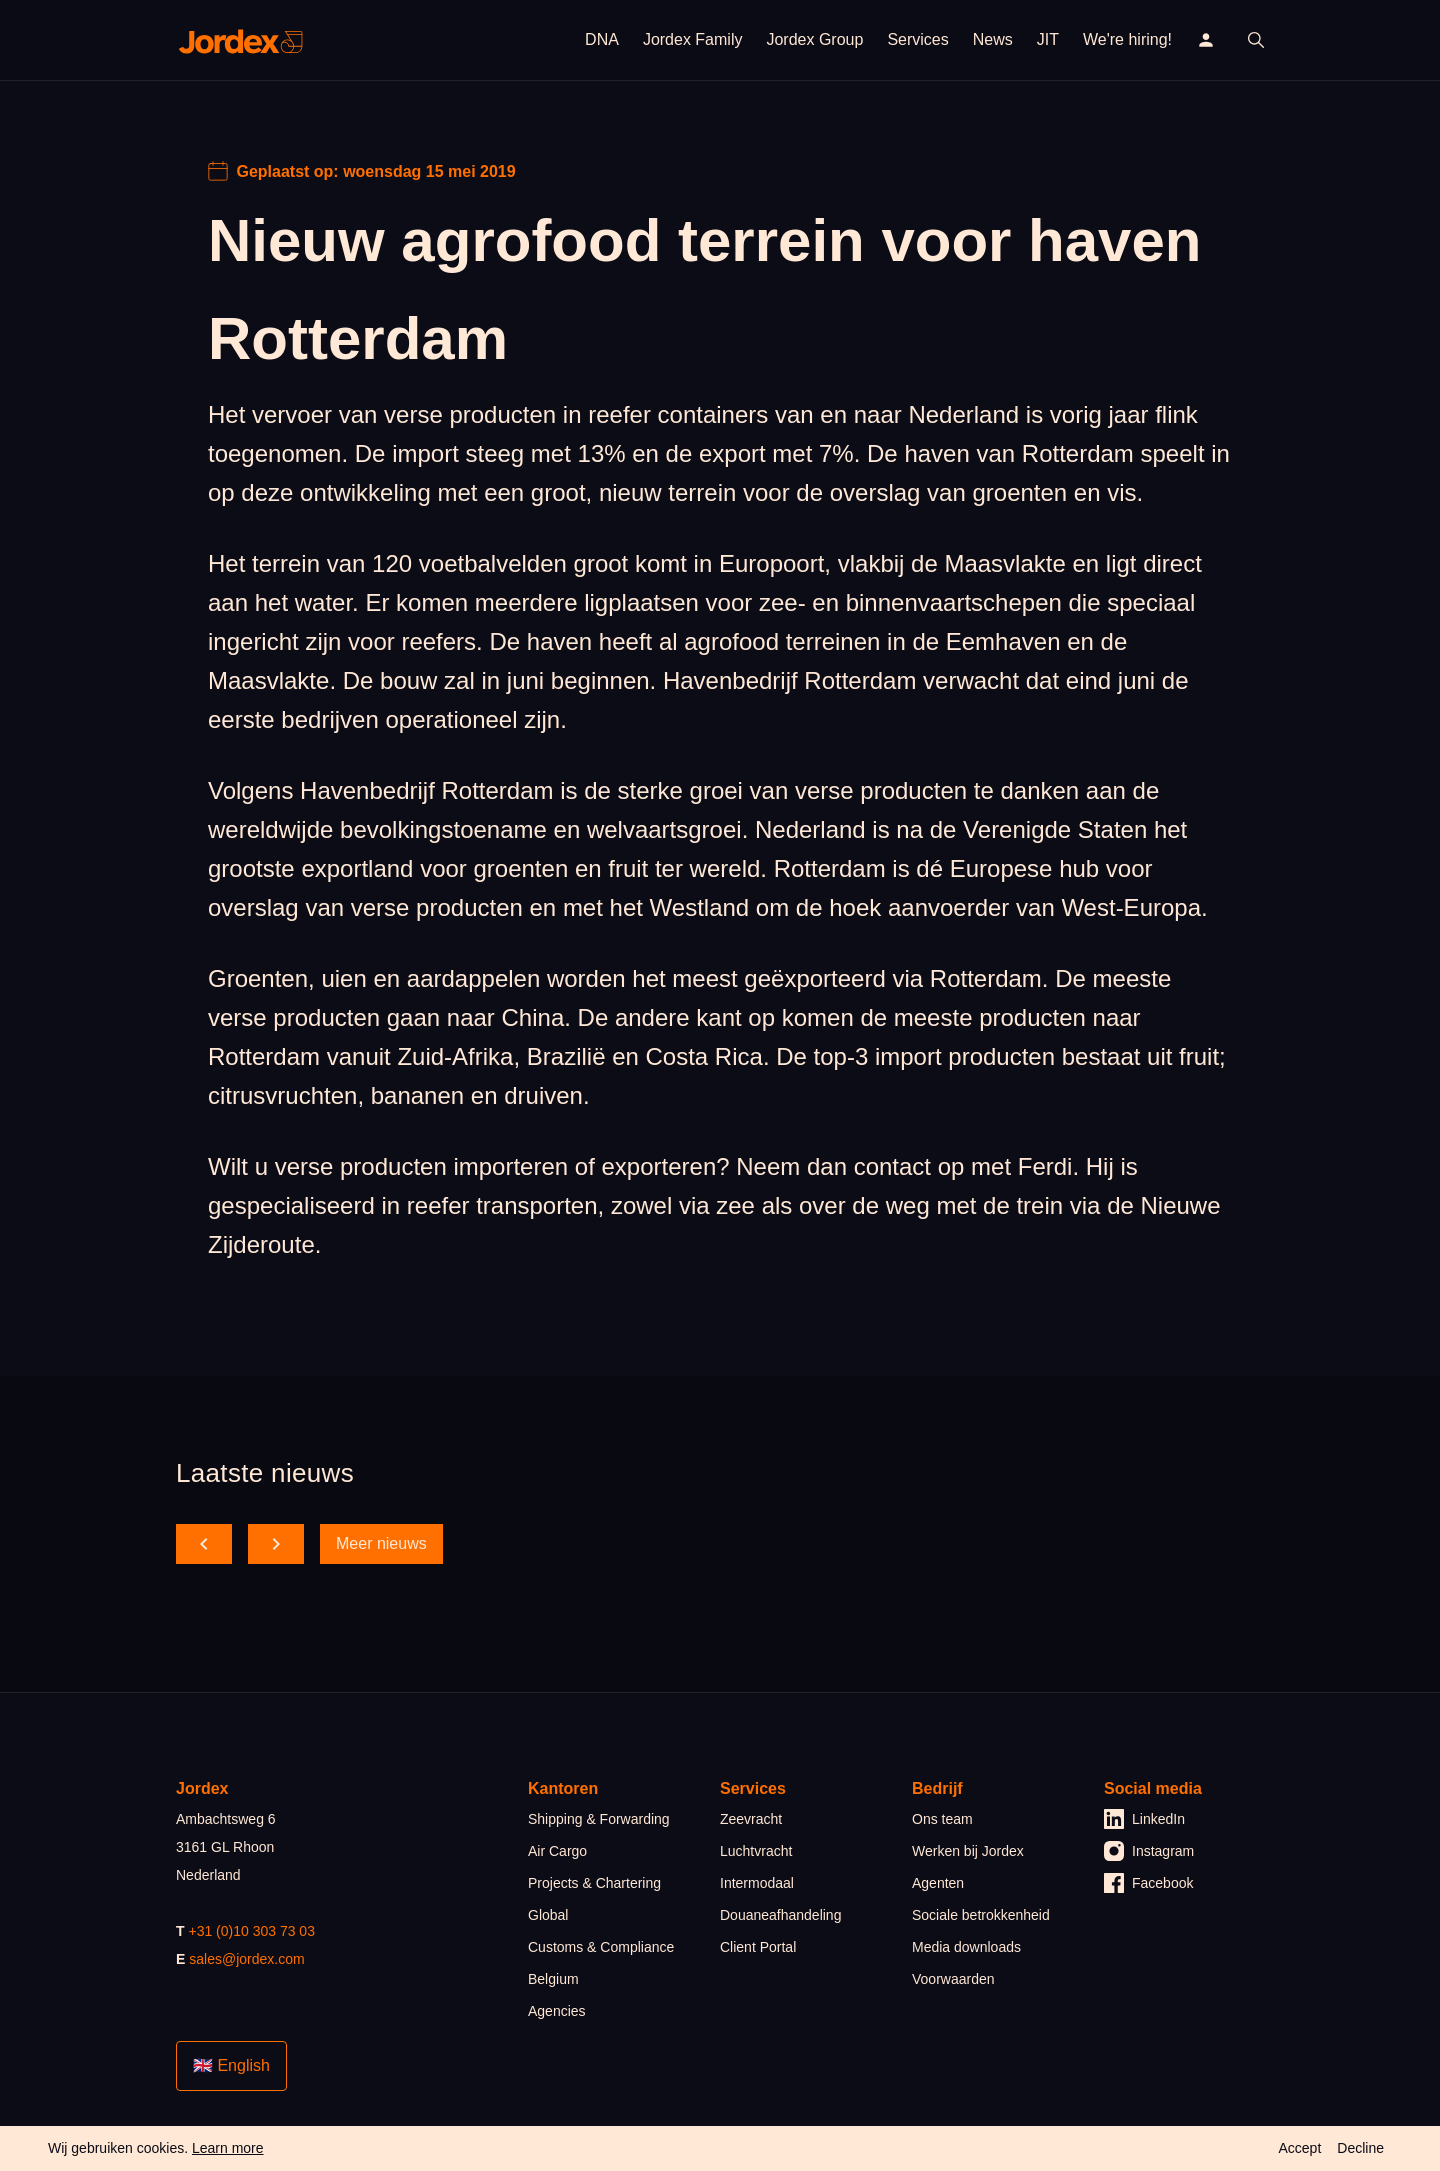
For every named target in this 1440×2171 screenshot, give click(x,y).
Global (548, 1915)
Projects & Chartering (594, 1883)
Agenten (938, 1883)
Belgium (553, 1979)
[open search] (1256, 40)
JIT (1048, 39)
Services (917, 39)
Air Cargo (557, 1851)
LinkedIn (1144, 1819)
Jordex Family (693, 39)
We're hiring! (1127, 39)
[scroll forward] (276, 1544)
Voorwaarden (953, 1979)
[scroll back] (204, 1544)
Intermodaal (757, 1883)
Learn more (228, 2148)
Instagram (1149, 1851)
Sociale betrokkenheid (981, 1915)
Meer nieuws (381, 1543)
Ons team (942, 1819)
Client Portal (758, 1947)
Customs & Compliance (601, 1947)
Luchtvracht (756, 1851)
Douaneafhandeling (780, 1915)
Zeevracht (751, 1819)
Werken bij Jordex (968, 1851)
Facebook (1148, 1883)
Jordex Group (814, 39)
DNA (602, 39)
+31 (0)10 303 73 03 (251, 1931)
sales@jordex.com (246, 1959)
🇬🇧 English (231, 2065)
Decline (1360, 2148)
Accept (1299, 2148)
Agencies (557, 2011)
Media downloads (966, 1947)
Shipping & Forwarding (599, 1819)
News (993, 39)
